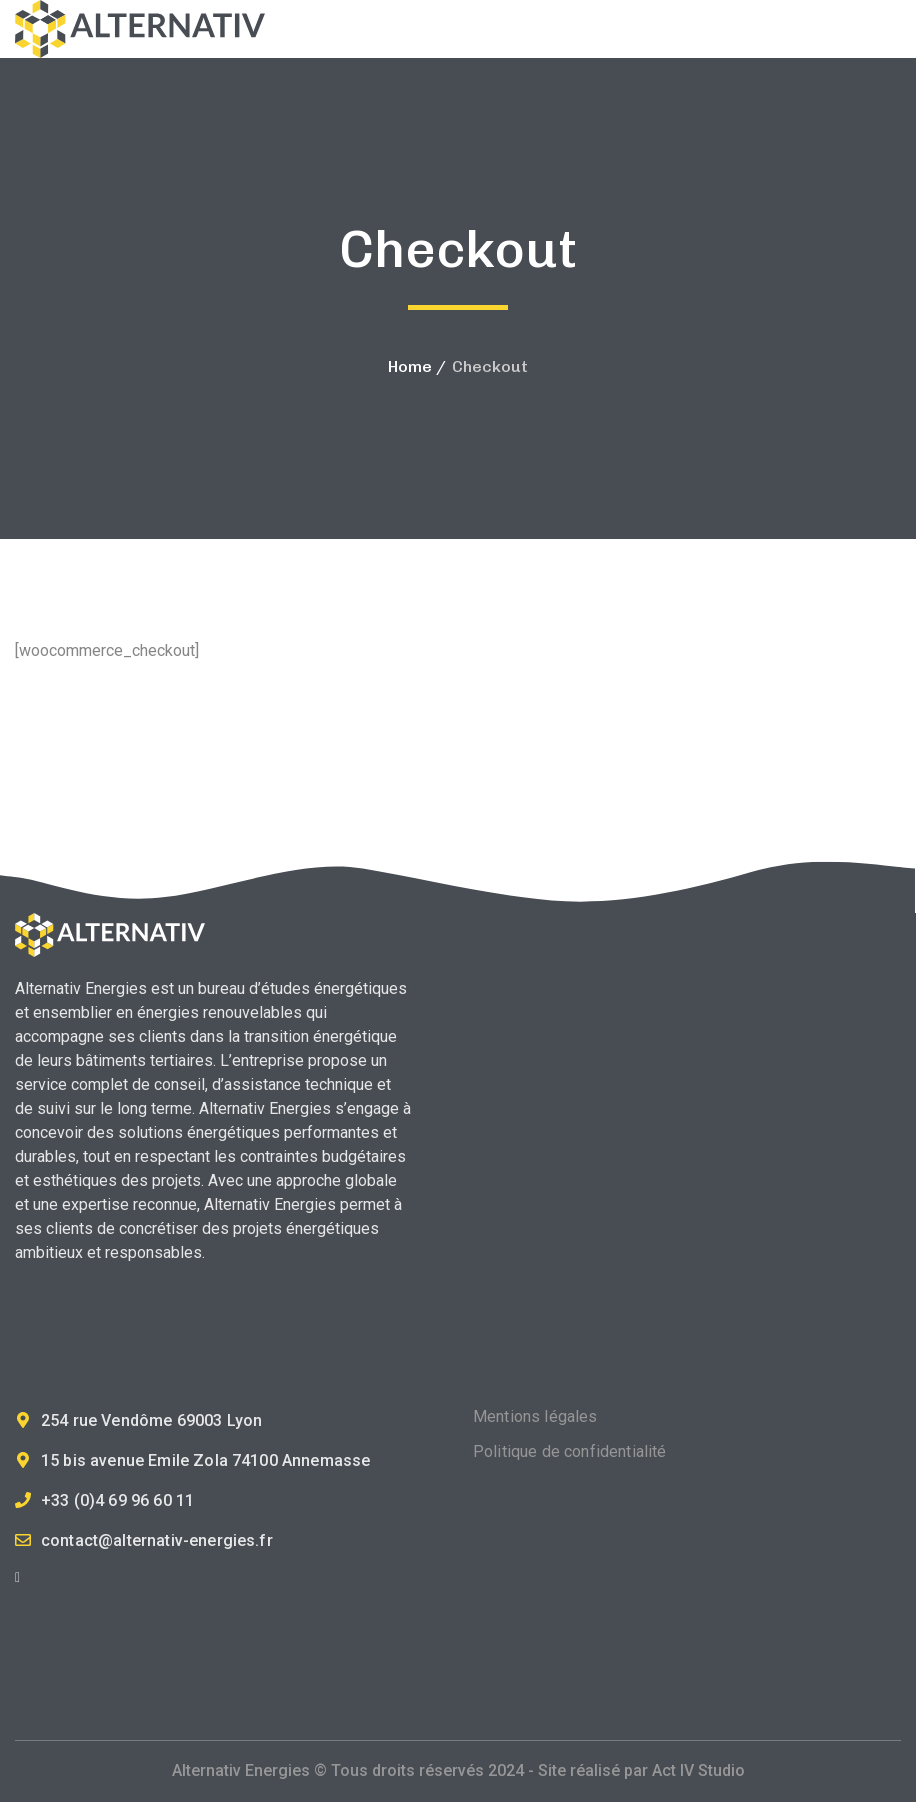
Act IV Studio (698, 1770)
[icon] (17, 1577)
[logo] (140, 27)
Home (410, 366)
